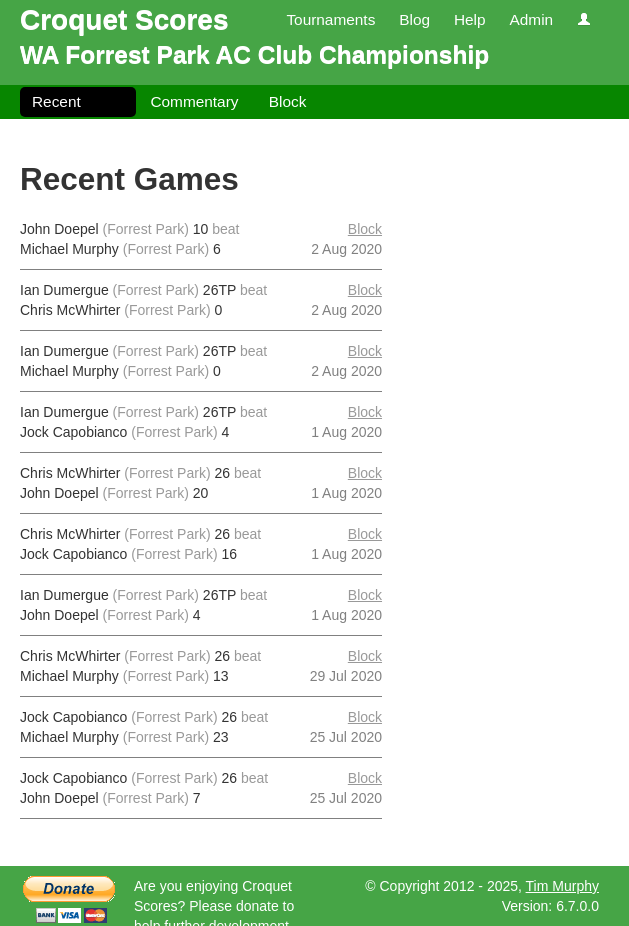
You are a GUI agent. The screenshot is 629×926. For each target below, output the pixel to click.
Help (470, 19)
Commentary (194, 101)
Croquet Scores (124, 19)
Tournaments (330, 19)
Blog (414, 19)
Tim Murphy (562, 886)
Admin (531, 19)
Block (288, 101)
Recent (56, 101)
